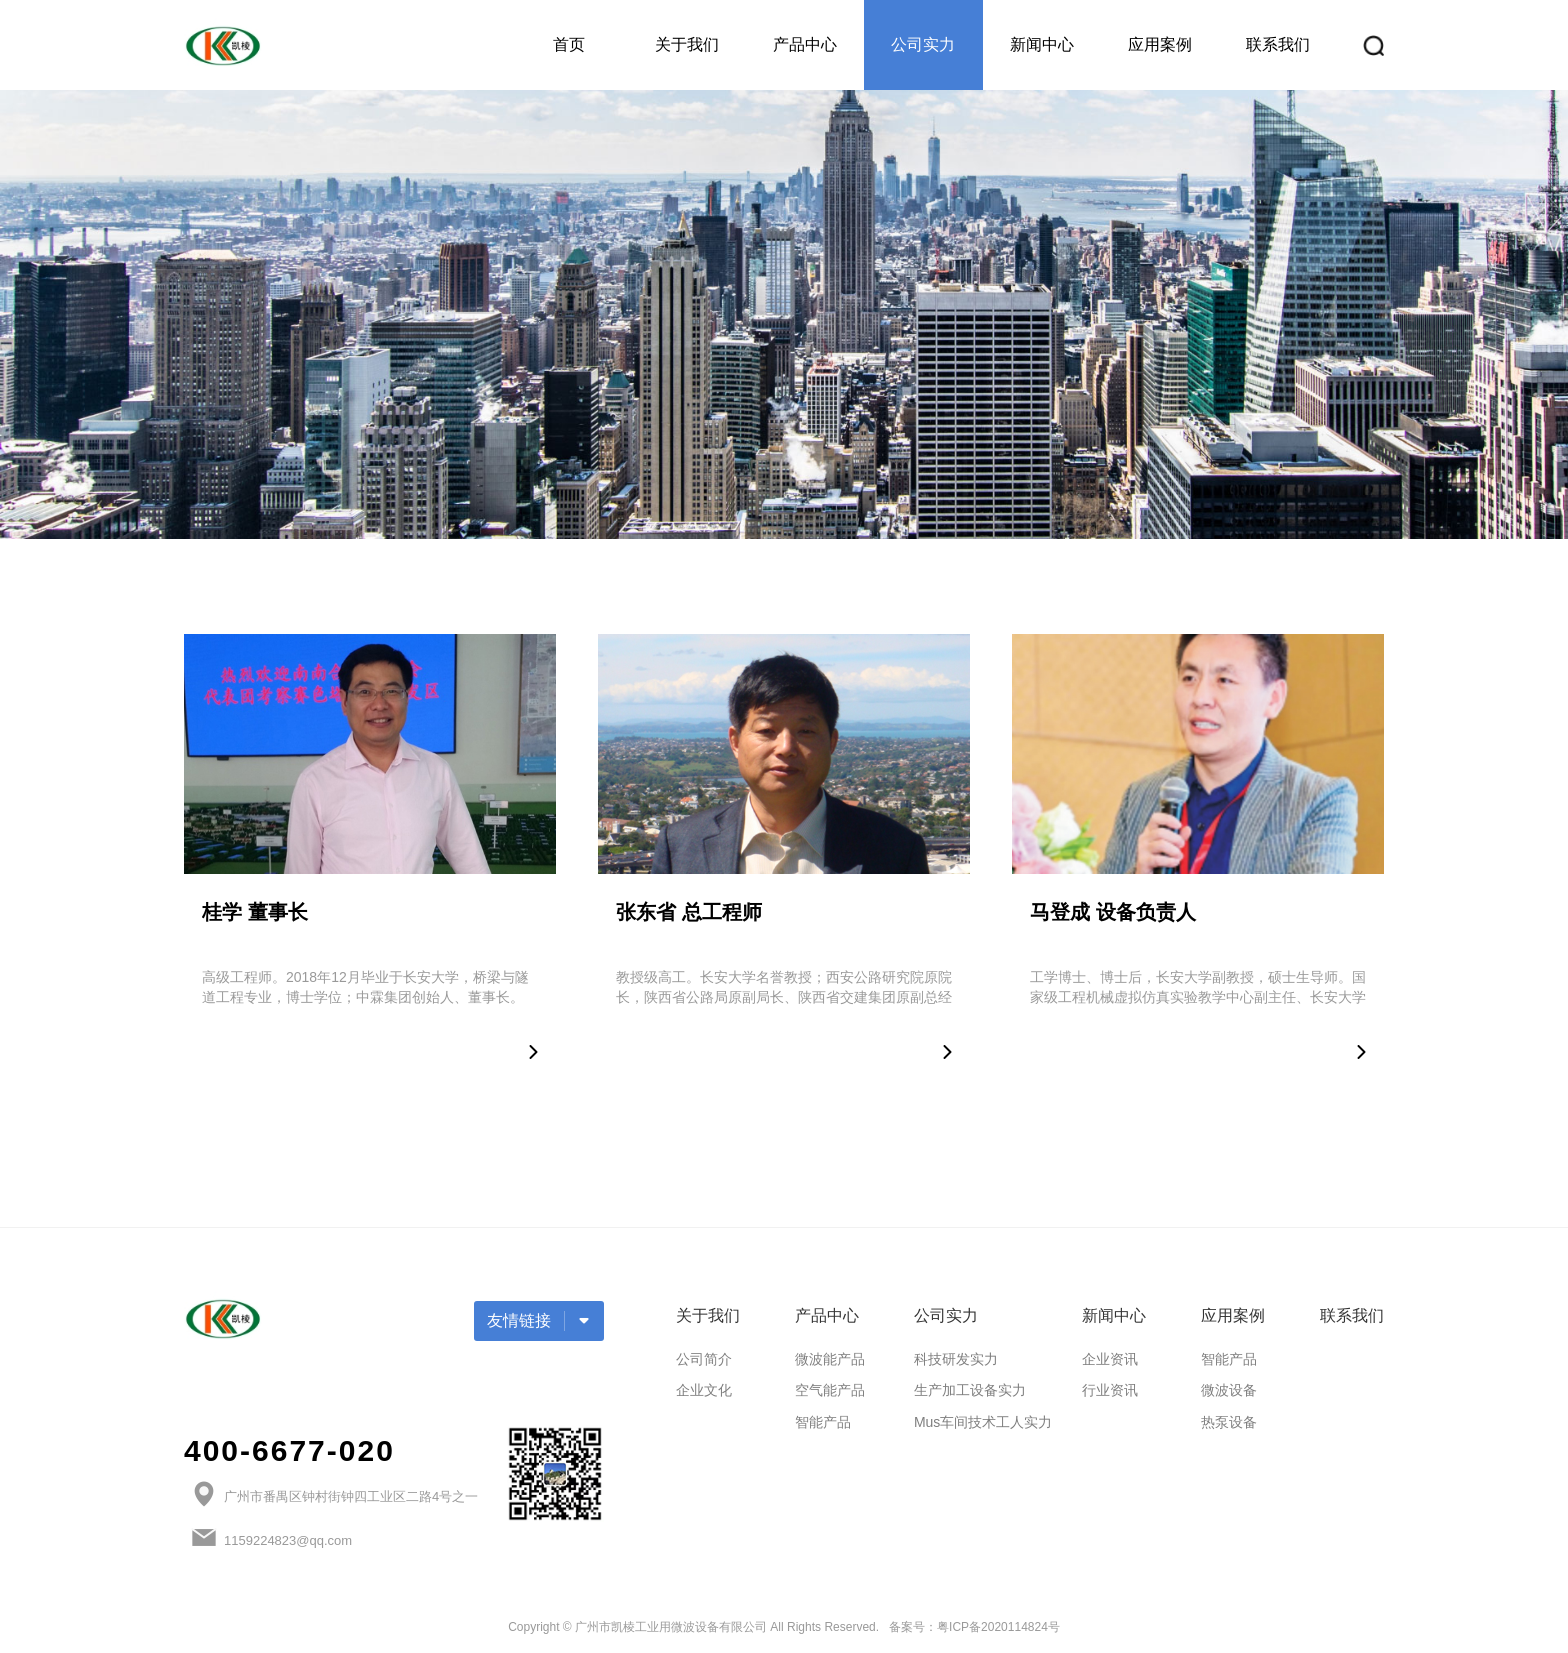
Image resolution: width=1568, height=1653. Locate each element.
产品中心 (805, 44)
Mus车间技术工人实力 (983, 1422)
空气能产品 (830, 1390)
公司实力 (923, 44)
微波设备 (1229, 1390)
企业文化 (704, 1390)
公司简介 (704, 1359)
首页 (569, 44)
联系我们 (1278, 44)
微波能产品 (830, 1359)
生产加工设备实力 (970, 1390)
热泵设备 (1229, 1422)
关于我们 (687, 44)
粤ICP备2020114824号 (998, 1627)
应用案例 (1160, 44)
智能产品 (823, 1422)
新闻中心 (1042, 44)
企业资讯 (1110, 1359)
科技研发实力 (956, 1359)
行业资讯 (1110, 1390)
